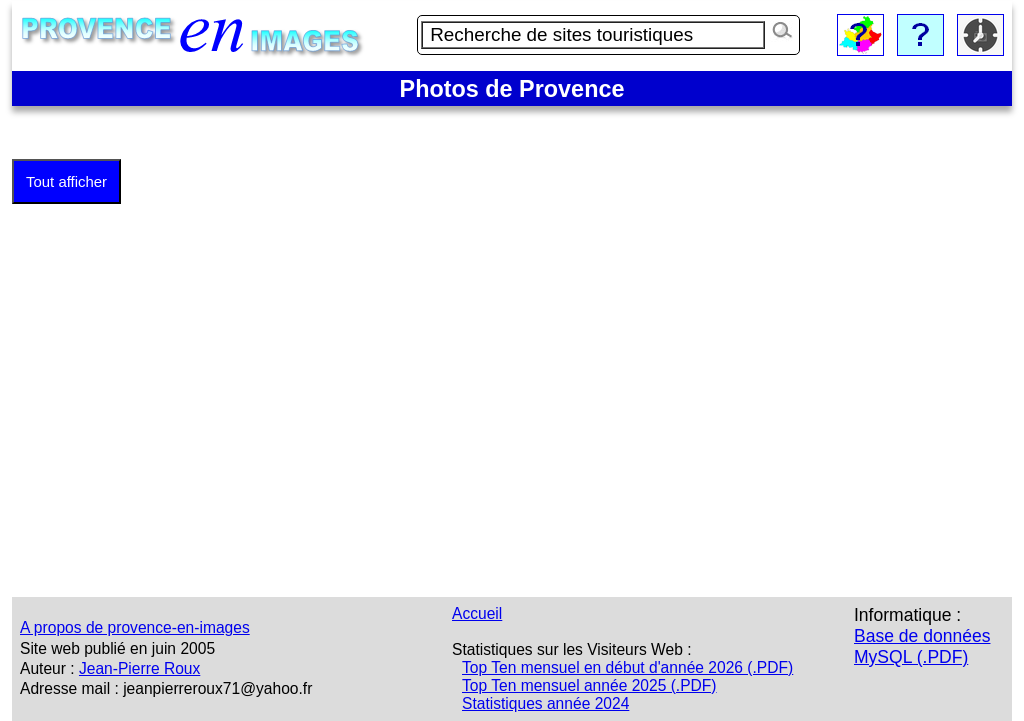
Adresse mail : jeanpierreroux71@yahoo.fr (166, 688)
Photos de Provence (512, 89)
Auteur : (47, 668)
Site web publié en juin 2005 (117, 648)
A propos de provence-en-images (135, 627)
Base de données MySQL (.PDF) (922, 646)
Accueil (477, 613)
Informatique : (907, 615)
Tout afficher (66, 181)
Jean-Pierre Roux (139, 668)
